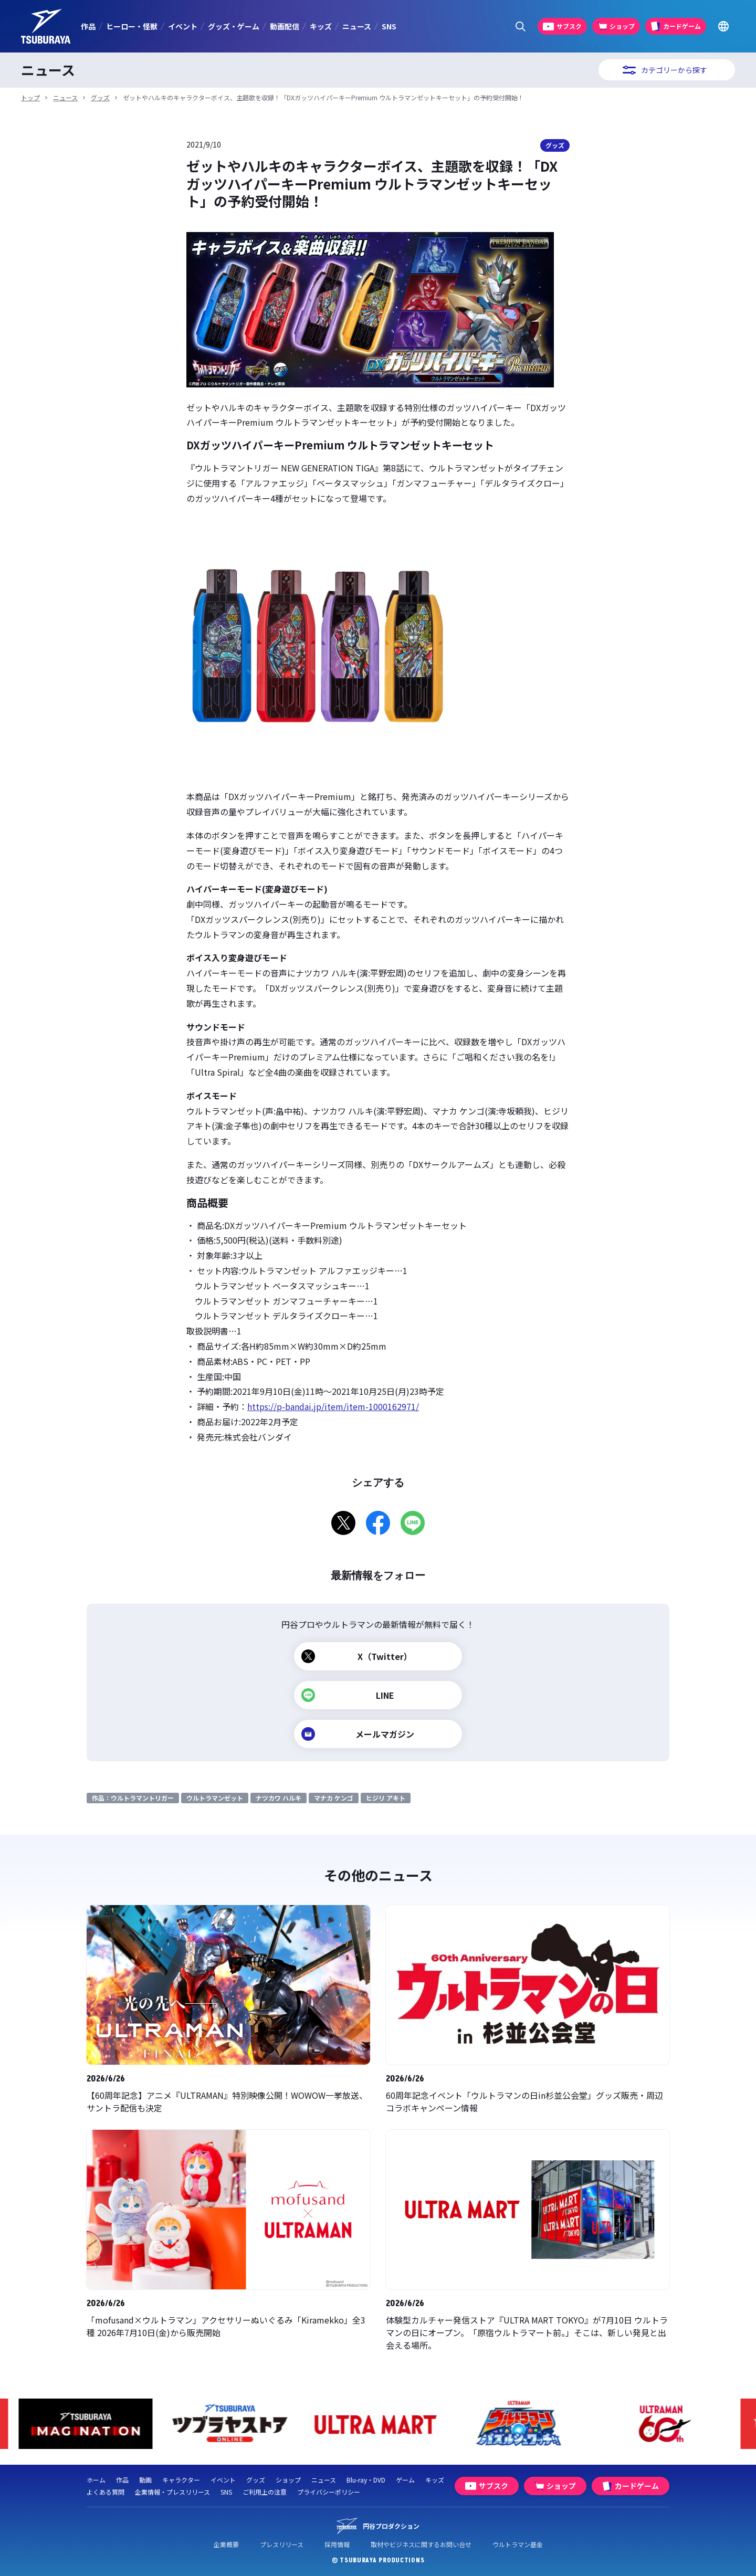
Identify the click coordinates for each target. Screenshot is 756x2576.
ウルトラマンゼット (214, 1797)
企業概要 (226, 2544)
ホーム (96, 2479)
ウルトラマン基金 (517, 2544)
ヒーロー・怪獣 (132, 26)
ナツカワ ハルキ (278, 1797)
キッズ (321, 26)
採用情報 (337, 2544)
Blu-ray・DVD (365, 2479)
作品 (88, 26)
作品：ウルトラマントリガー (133, 1797)
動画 (145, 2479)
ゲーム (405, 2479)
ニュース (356, 26)
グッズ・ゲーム (233, 26)
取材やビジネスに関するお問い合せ (421, 2544)
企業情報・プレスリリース (172, 2491)
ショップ (288, 2479)
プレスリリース (281, 2544)
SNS (389, 26)
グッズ (100, 97)
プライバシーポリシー (328, 2491)
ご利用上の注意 (265, 2491)
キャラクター (181, 2479)
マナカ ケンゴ (333, 1797)
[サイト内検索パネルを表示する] (520, 26)
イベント (182, 26)
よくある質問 (105, 2491)
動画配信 (284, 26)
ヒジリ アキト (385, 1797)
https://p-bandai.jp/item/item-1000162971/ (333, 1406)
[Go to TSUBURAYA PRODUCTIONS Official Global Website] (723, 26)
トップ (30, 97)
